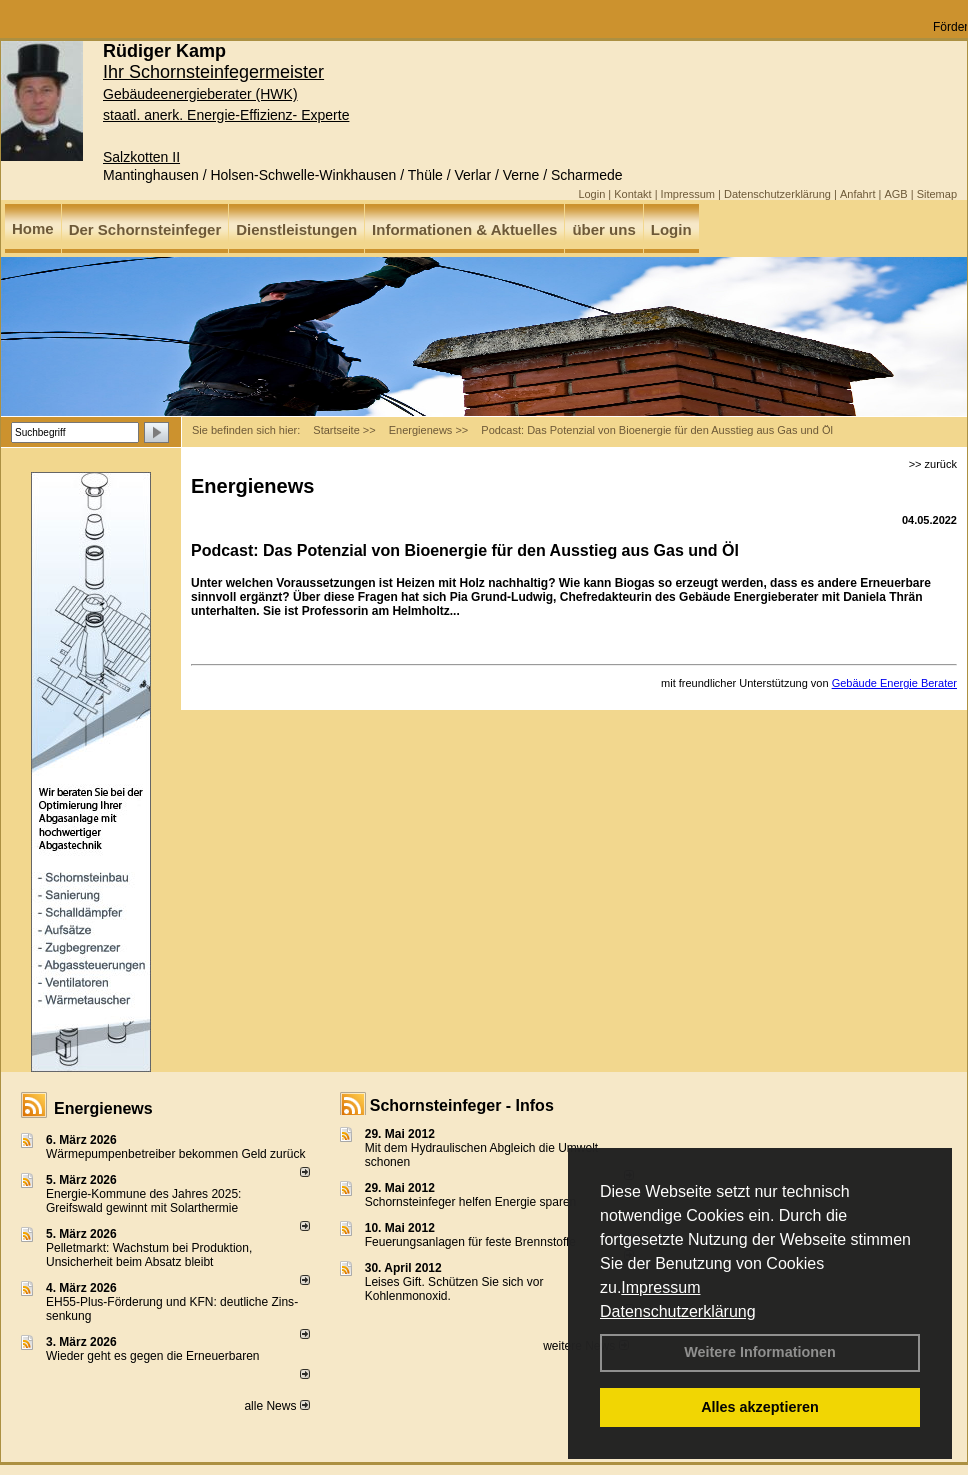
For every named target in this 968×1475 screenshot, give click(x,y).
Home (33, 228)
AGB (895, 194)
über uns (603, 229)
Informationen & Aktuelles (464, 229)
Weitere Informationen (760, 1352)
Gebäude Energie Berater (894, 683)
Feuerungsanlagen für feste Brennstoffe (470, 1242)
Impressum (660, 1287)
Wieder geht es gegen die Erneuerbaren (152, 1356)
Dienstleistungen (296, 229)
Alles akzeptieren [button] (760, 1407)
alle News (276, 1406)
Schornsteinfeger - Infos (462, 1105)
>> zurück (933, 464)
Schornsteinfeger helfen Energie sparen (470, 1202)
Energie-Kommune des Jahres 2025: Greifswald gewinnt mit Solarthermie (143, 1201)
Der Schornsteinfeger (145, 229)
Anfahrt (857, 194)
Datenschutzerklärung (678, 1311)
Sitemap (937, 194)
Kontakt (632, 194)
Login (591, 194)
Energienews (103, 1108)
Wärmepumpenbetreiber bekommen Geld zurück (175, 1154)
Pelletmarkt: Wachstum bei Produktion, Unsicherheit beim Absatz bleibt (149, 1255)
